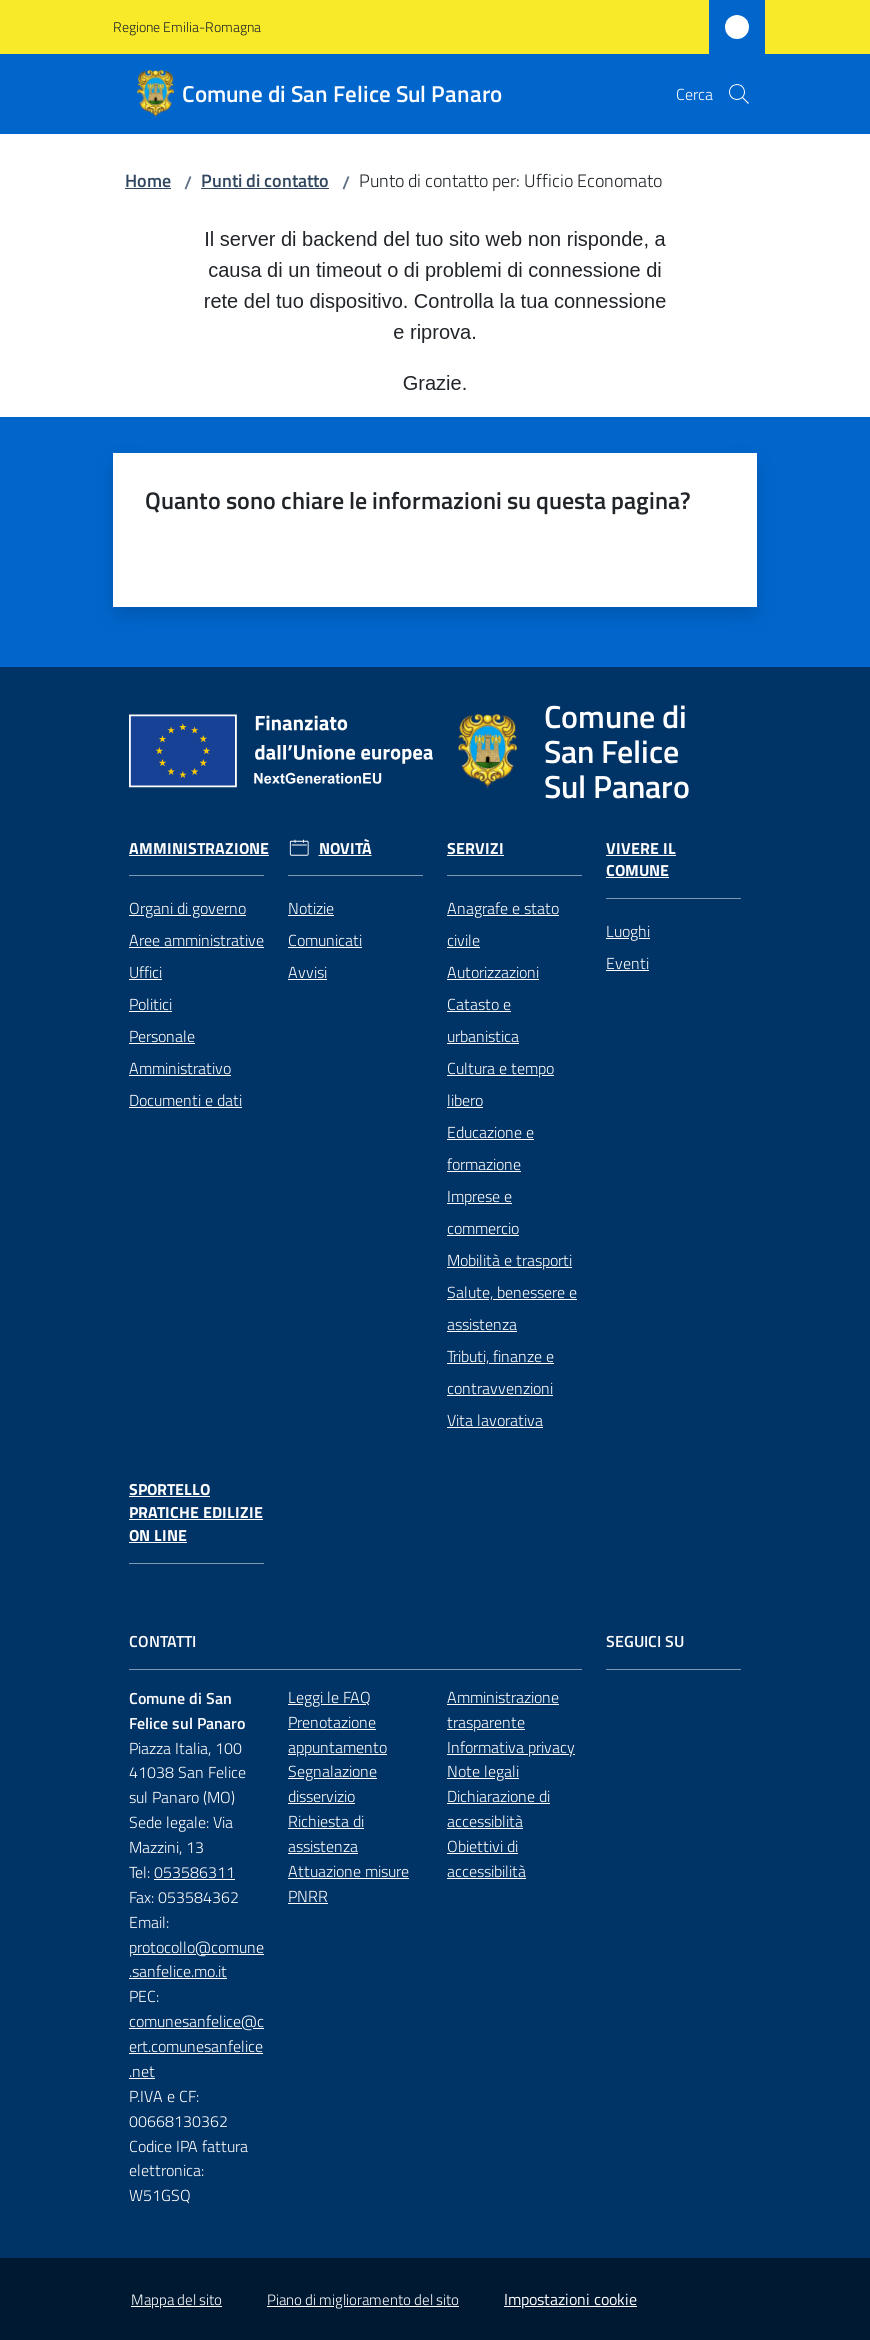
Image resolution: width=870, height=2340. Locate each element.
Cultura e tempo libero (500, 1084)
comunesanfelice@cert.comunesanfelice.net (196, 2046)
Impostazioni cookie (570, 2299)
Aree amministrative (196, 940)
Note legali (483, 1771)
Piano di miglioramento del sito (363, 2299)
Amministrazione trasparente (503, 1709)
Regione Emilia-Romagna (187, 26)
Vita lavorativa (495, 1420)
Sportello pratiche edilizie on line (196, 1512)
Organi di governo (187, 908)
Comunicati (325, 940)
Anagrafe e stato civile (503, 924)
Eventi (627, 963)
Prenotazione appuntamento (337, 1734)
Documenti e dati (185, 1100)
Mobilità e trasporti (509, 1260)
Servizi (475, 848)
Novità (345, 848)
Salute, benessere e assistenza (512, 1308)
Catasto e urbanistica (483, 1020)
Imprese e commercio (483, 1212)
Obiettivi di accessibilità (486, 1858)
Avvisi (307, 972)
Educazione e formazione (490, 1148)
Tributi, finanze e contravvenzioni (500, 1372)
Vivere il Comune (641, 860)
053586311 (194, 1872)
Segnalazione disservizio (332, 1783)
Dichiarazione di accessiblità (498, 1808)
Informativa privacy (511, 1747)
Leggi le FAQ (329, 1697)
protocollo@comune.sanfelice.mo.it (196, 1959)
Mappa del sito (176, 2299)
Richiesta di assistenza (326, 1833)
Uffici (145, 972)
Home (148, 180)
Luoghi (628, 931)
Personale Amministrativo (180, 1052)
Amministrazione (199, 848)
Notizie (311, 908)
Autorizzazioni (493, 972)
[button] (739, 94)
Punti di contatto (265, 180)
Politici (150, 1004)
